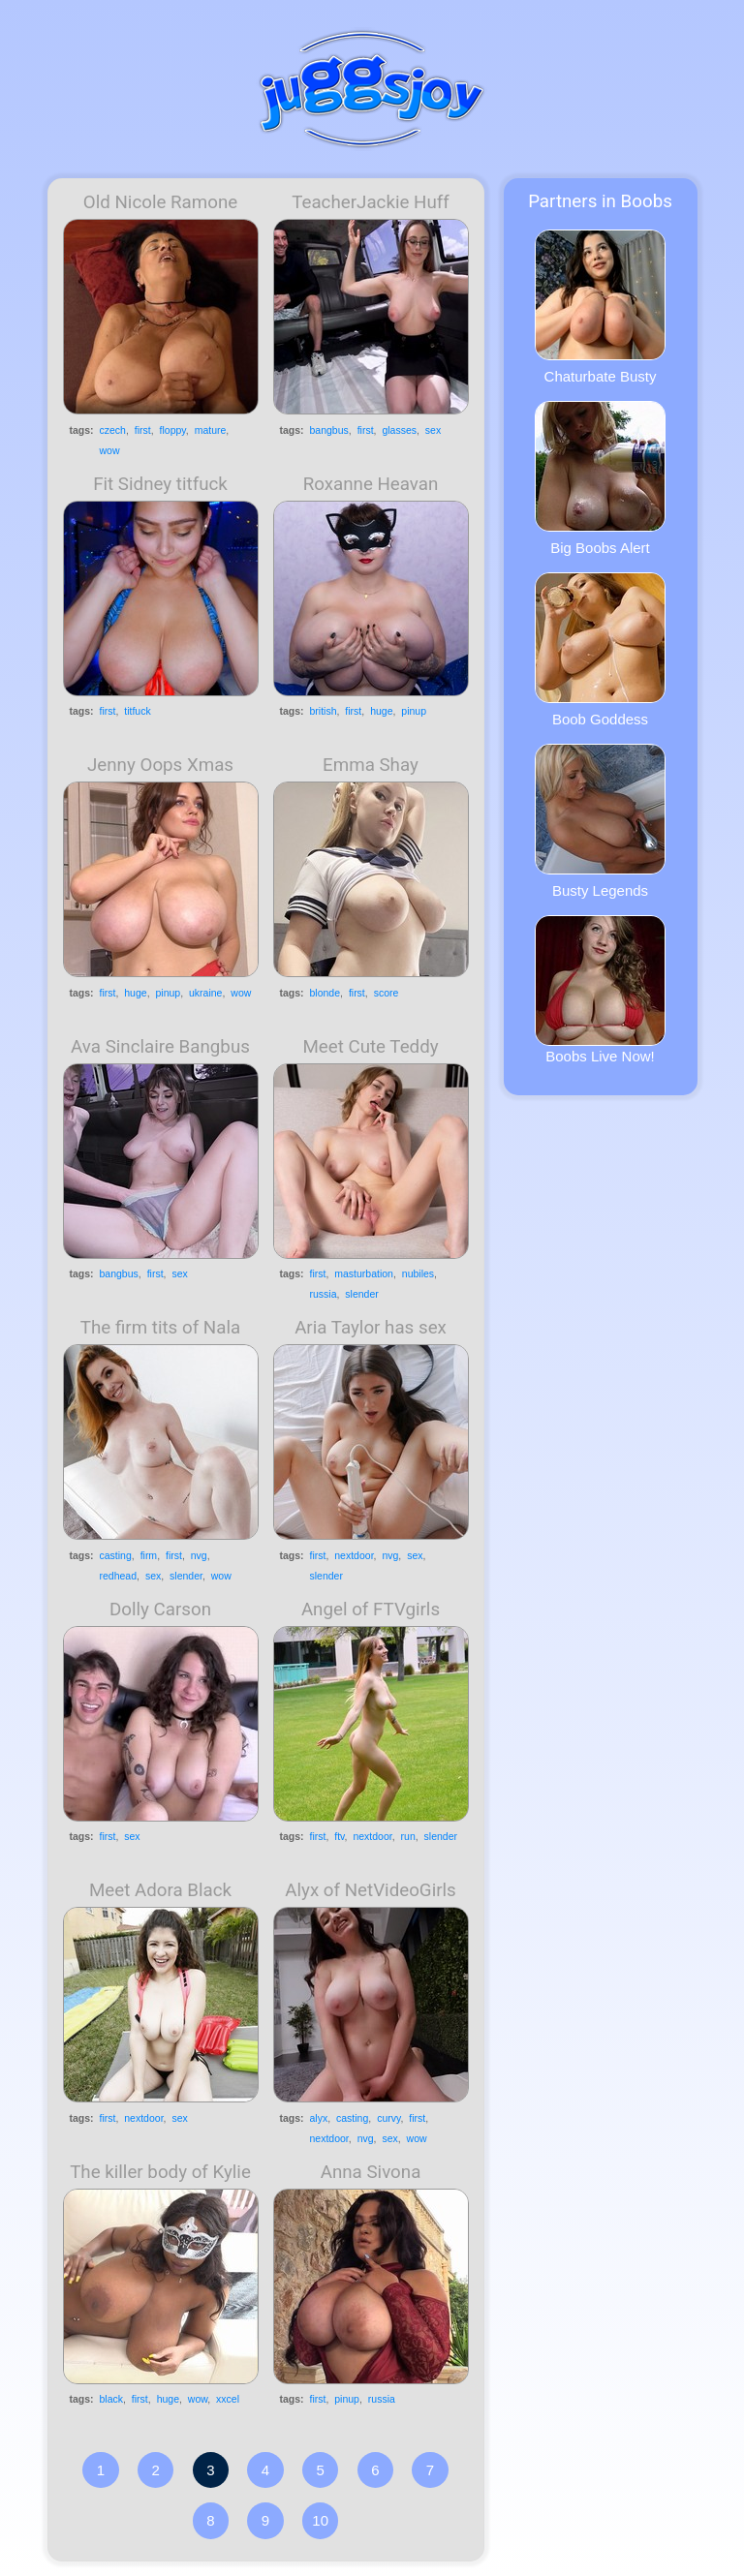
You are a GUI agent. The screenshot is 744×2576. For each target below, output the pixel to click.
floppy (173, 430)
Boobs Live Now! (600, 989)
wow (110, 450)
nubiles (418, 1273)
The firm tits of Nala (160, 1327)
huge (381, 711)
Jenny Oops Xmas (160, 765)
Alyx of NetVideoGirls (370, 1890)
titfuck (137, 711)
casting (116, 1555)
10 (320, 2520)
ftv (339, 1836)
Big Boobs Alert (600, 478)
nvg (199, 1555)
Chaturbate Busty (600, 307)
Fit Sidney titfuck (160, 484)
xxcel (227, 2399)
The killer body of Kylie (160, 2172)
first (143, 430)
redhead (119, 1575)
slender (361, 1294)
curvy (388, 2118)
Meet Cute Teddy (370, 1047)
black (112, 2399)
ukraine (205, 992)
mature (211, 430)
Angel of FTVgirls (370, 1609)
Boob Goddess (600, 649)
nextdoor (353, 1555)
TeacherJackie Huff (371, 202)
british (323, 711)
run (408, 1836)
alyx (319, 2118)
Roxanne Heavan (371, 484)
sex (433, 430)
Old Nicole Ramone (160, 202)
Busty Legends (600, 821)
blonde (325, 992)
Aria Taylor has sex (370, 1327)
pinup (413, 711)
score (386, 992)
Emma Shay (370, 765)
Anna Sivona (371, 2172)
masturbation (363, 1273)
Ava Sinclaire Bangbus (160, 1047)
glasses (399, 430)
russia (323, 1294)
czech (113, 430)
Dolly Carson (160, 1609)
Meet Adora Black (160, 1890)
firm (149, 1555)
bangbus (329, 430)
